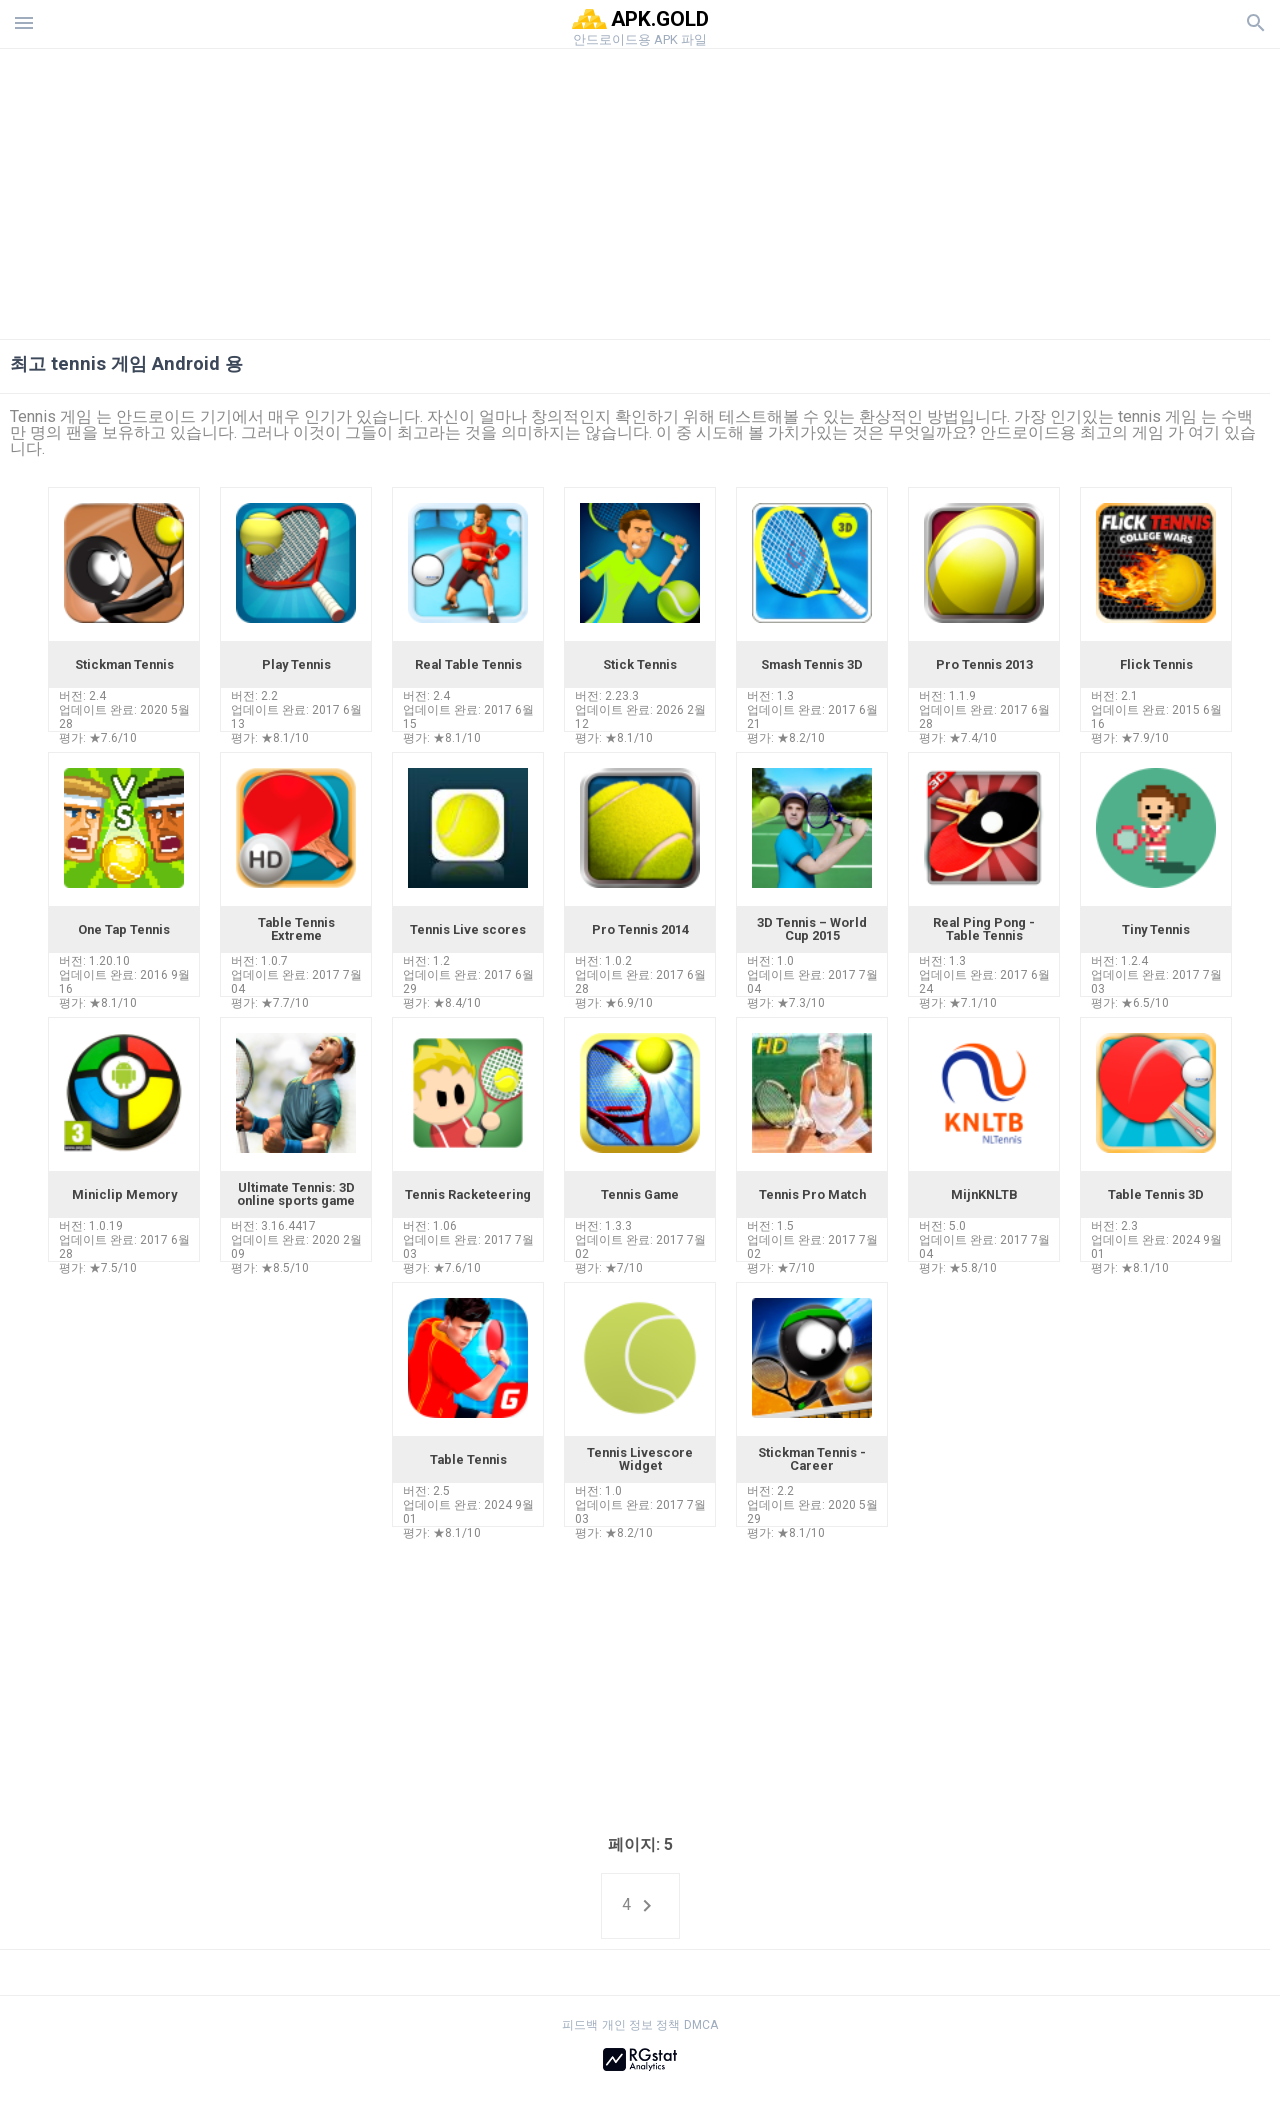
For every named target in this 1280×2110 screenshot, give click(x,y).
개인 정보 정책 (641, 2025)
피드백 (580, 2025)
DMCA (701, 2025)
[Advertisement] (761, 189)
